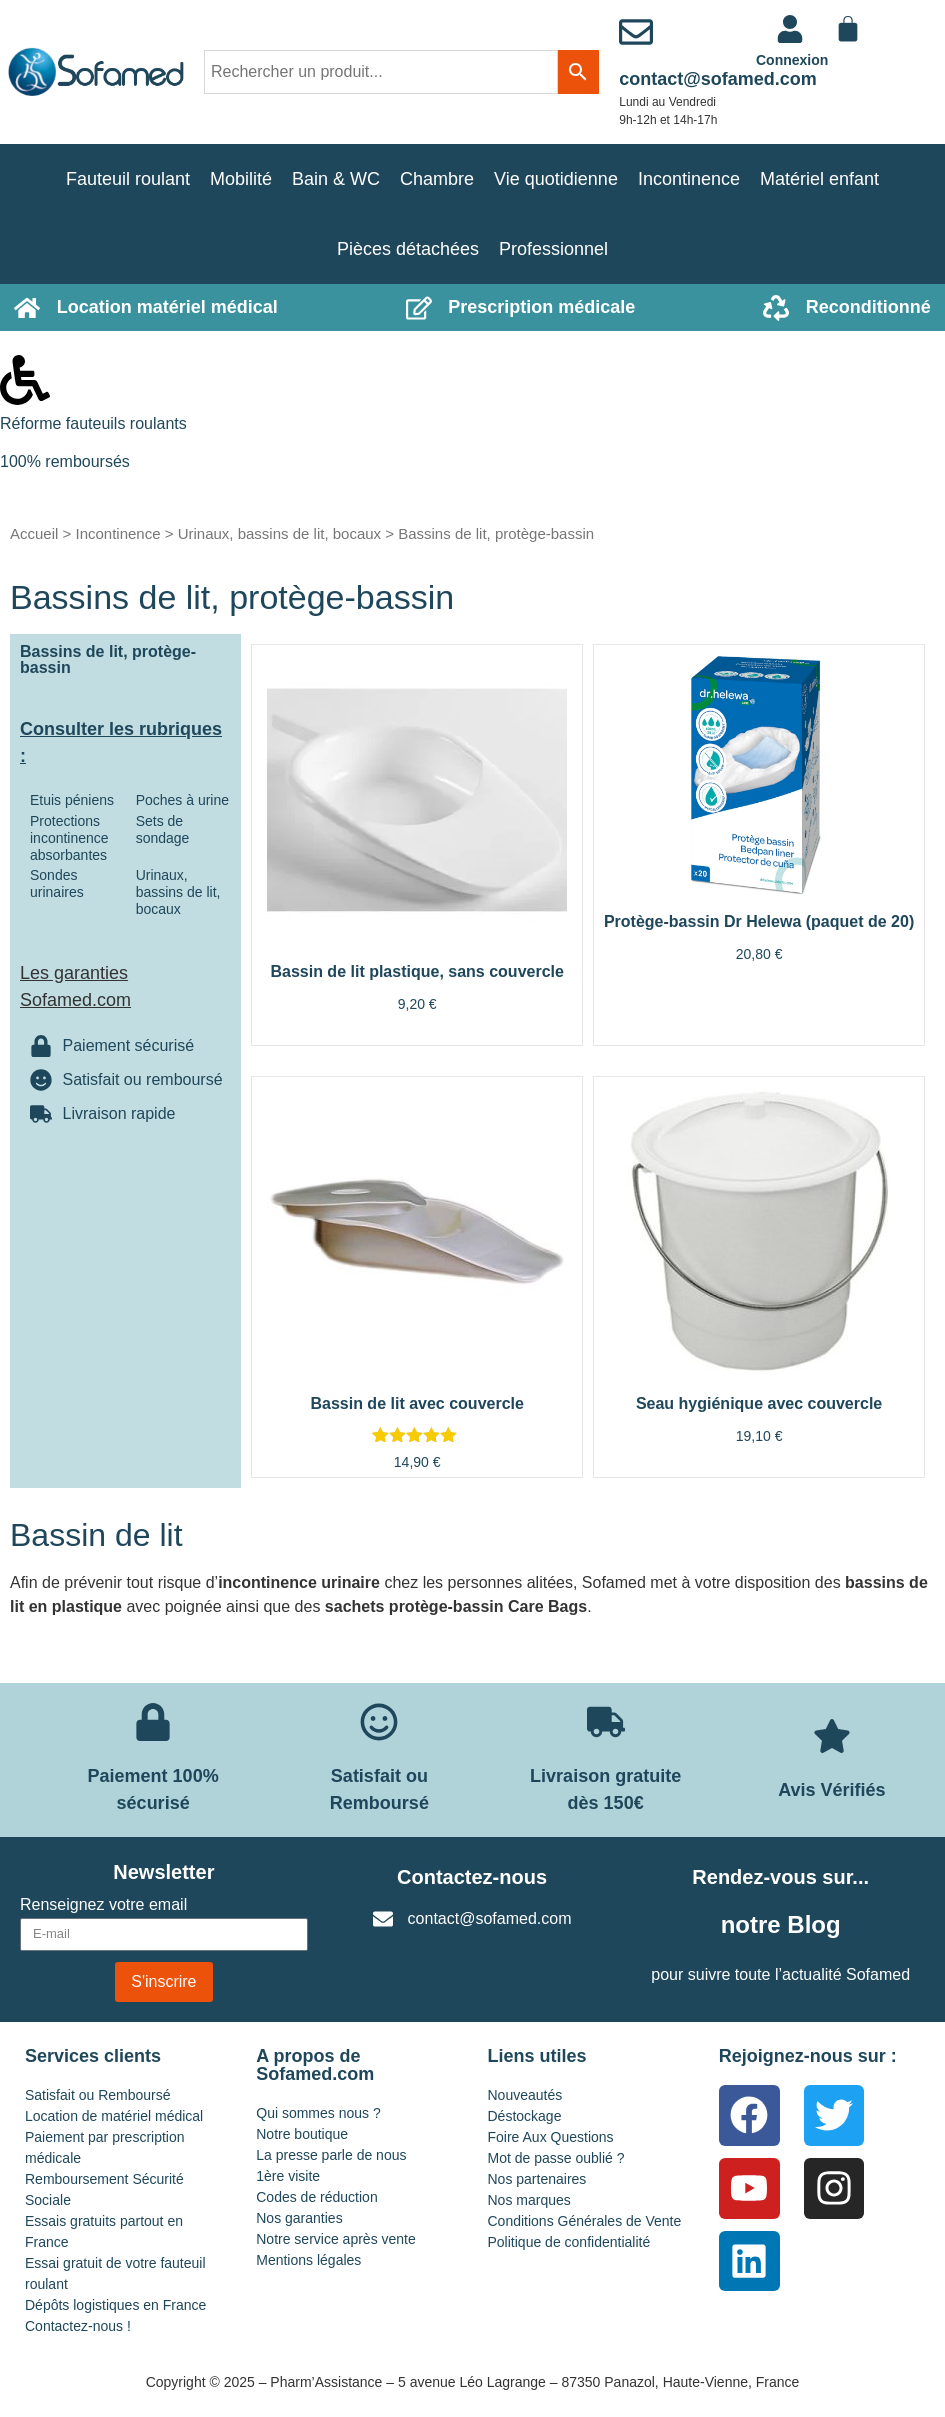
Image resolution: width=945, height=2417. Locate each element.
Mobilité (241, 179)
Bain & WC (336, 179)
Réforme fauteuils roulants (93, 423)
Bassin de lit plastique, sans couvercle (416, 971)
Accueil (34, 533)
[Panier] (848, 29)
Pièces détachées (408, 249)
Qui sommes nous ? (318, 2113)
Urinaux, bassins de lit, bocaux (279, 533)
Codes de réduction (316, 2197)
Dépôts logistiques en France (115, 2305)
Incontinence (689, 179)
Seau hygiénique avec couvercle (759, 1403)
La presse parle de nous (331, 2155)
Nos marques (529, 2200)
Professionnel (553, 249)
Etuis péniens (72, 800)
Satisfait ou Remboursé (98, 2095)
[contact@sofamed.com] (636, 32)
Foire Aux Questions (551, 2137)
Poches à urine (182, 800)
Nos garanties (299, 2218)
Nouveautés (525, 2095)
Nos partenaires (537, 2179)
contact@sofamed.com (718, 79)
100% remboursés (65, 461)
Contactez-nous (472, 1877)
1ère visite (288, 2176)
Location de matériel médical (114, 2116)
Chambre (437, 179)
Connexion (792, 60)
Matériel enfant (819, 179)
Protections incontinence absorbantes (69, 838)
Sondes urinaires (57, 883)
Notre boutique (302, 2134)
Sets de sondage (163, 829)
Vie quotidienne (556, 179)
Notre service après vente (336, 2239)
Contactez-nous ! (78, 2326)
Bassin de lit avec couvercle (416, 1403)
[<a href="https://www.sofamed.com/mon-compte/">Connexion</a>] (790, 29)
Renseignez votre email (103, 1905)
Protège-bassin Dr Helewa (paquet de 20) (759, 921)
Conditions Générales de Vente (585, 2221)
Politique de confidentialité (569, 2242)
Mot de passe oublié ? (556, 2158)
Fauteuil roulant (128, 179)
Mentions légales (308, 2260)
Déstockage (525, 2116)
